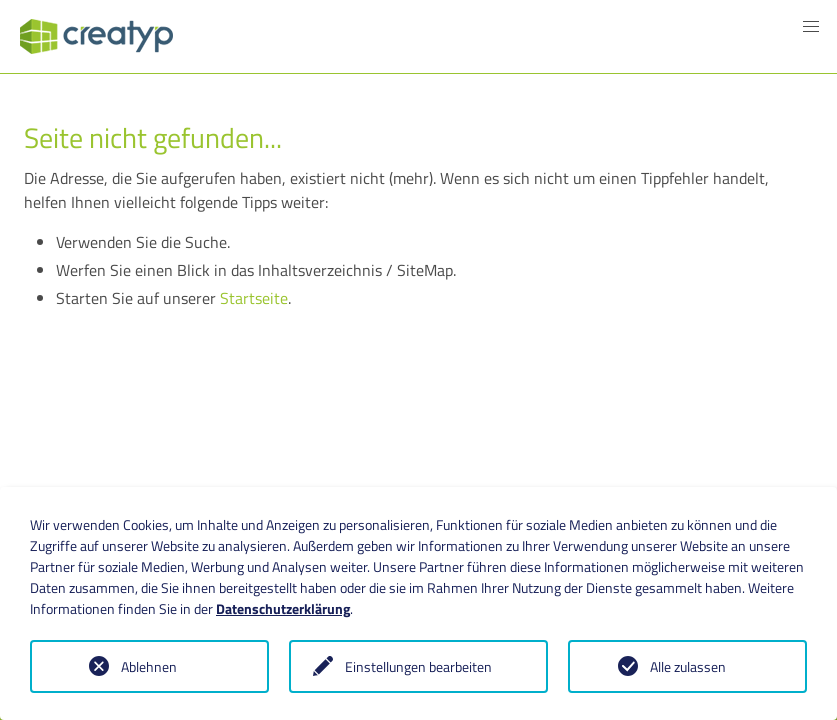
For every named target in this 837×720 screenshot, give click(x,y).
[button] (811, 27)
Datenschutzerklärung (283, 608)
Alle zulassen (688, 666)
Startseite (254, 298)
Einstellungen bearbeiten (418, 666)
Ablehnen (149, 666)
